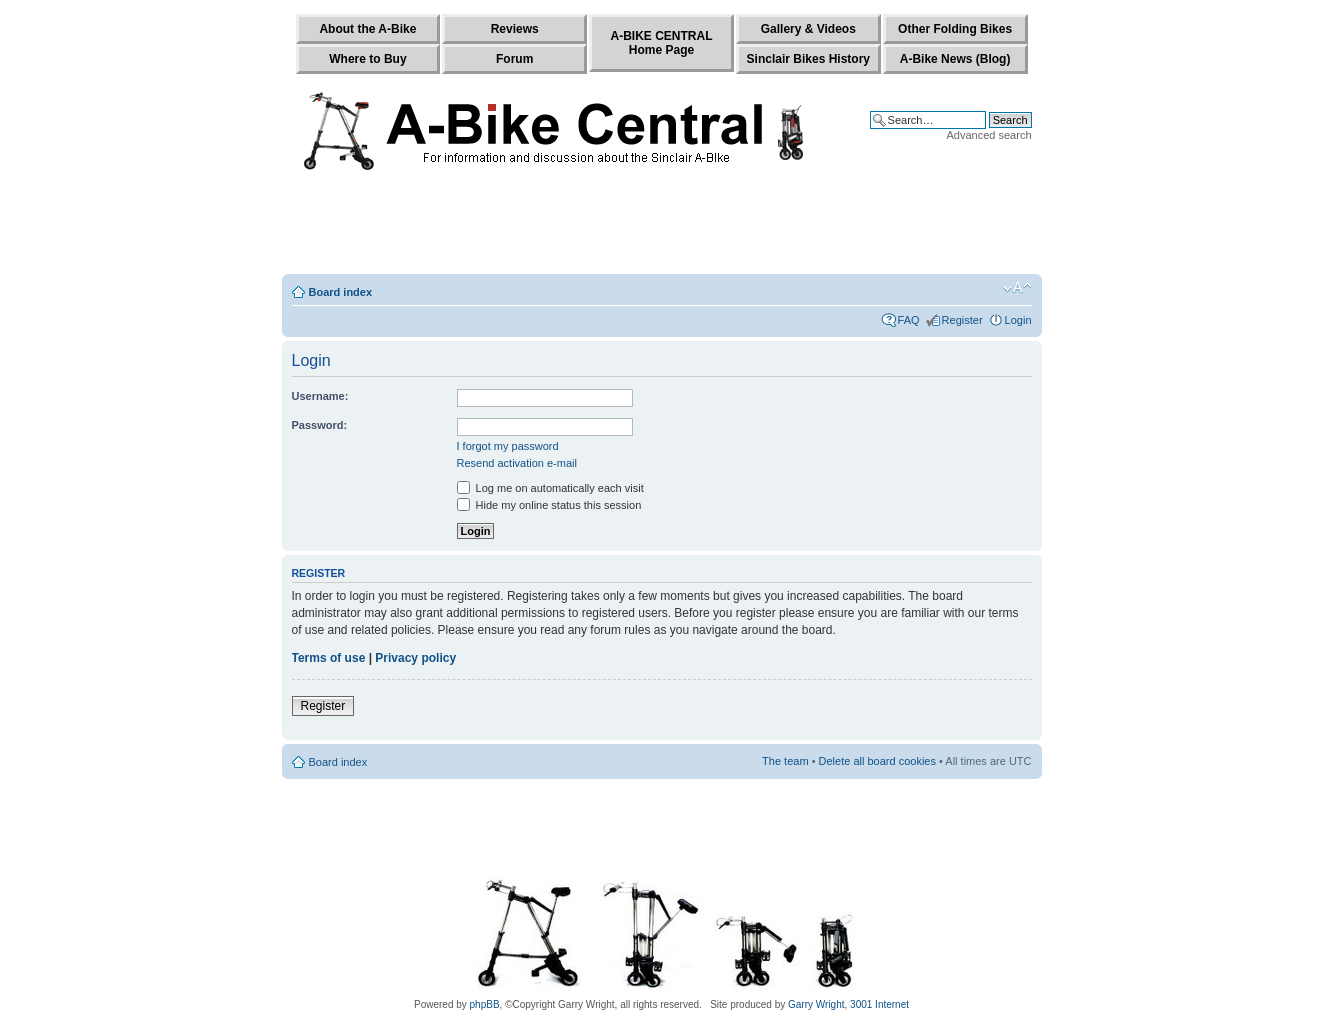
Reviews (515, 29)
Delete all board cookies (877, 761)
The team (785, 761)
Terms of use (329, 658)
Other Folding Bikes (955, 29)
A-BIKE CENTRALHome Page (661, 43)
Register (962, 320)
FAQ (909, 320)
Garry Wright (816, 1004)
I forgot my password (508, 446)
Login (1018, 320)
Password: (320, 425)
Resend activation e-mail (517, 463)
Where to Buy (367, 59)
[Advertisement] (662, 227)
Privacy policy (415, 658)
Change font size (1017, 288)
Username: (320, 396)
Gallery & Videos (808, 29)
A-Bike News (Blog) (955, 59)
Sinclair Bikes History (808, 59)
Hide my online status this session (549, 505)
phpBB (485, 1004)
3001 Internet (879, 1004)
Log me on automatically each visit (550, 488)
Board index (341, 292)
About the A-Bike (367, 29)
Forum (514, 59)
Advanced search (989, 135)
